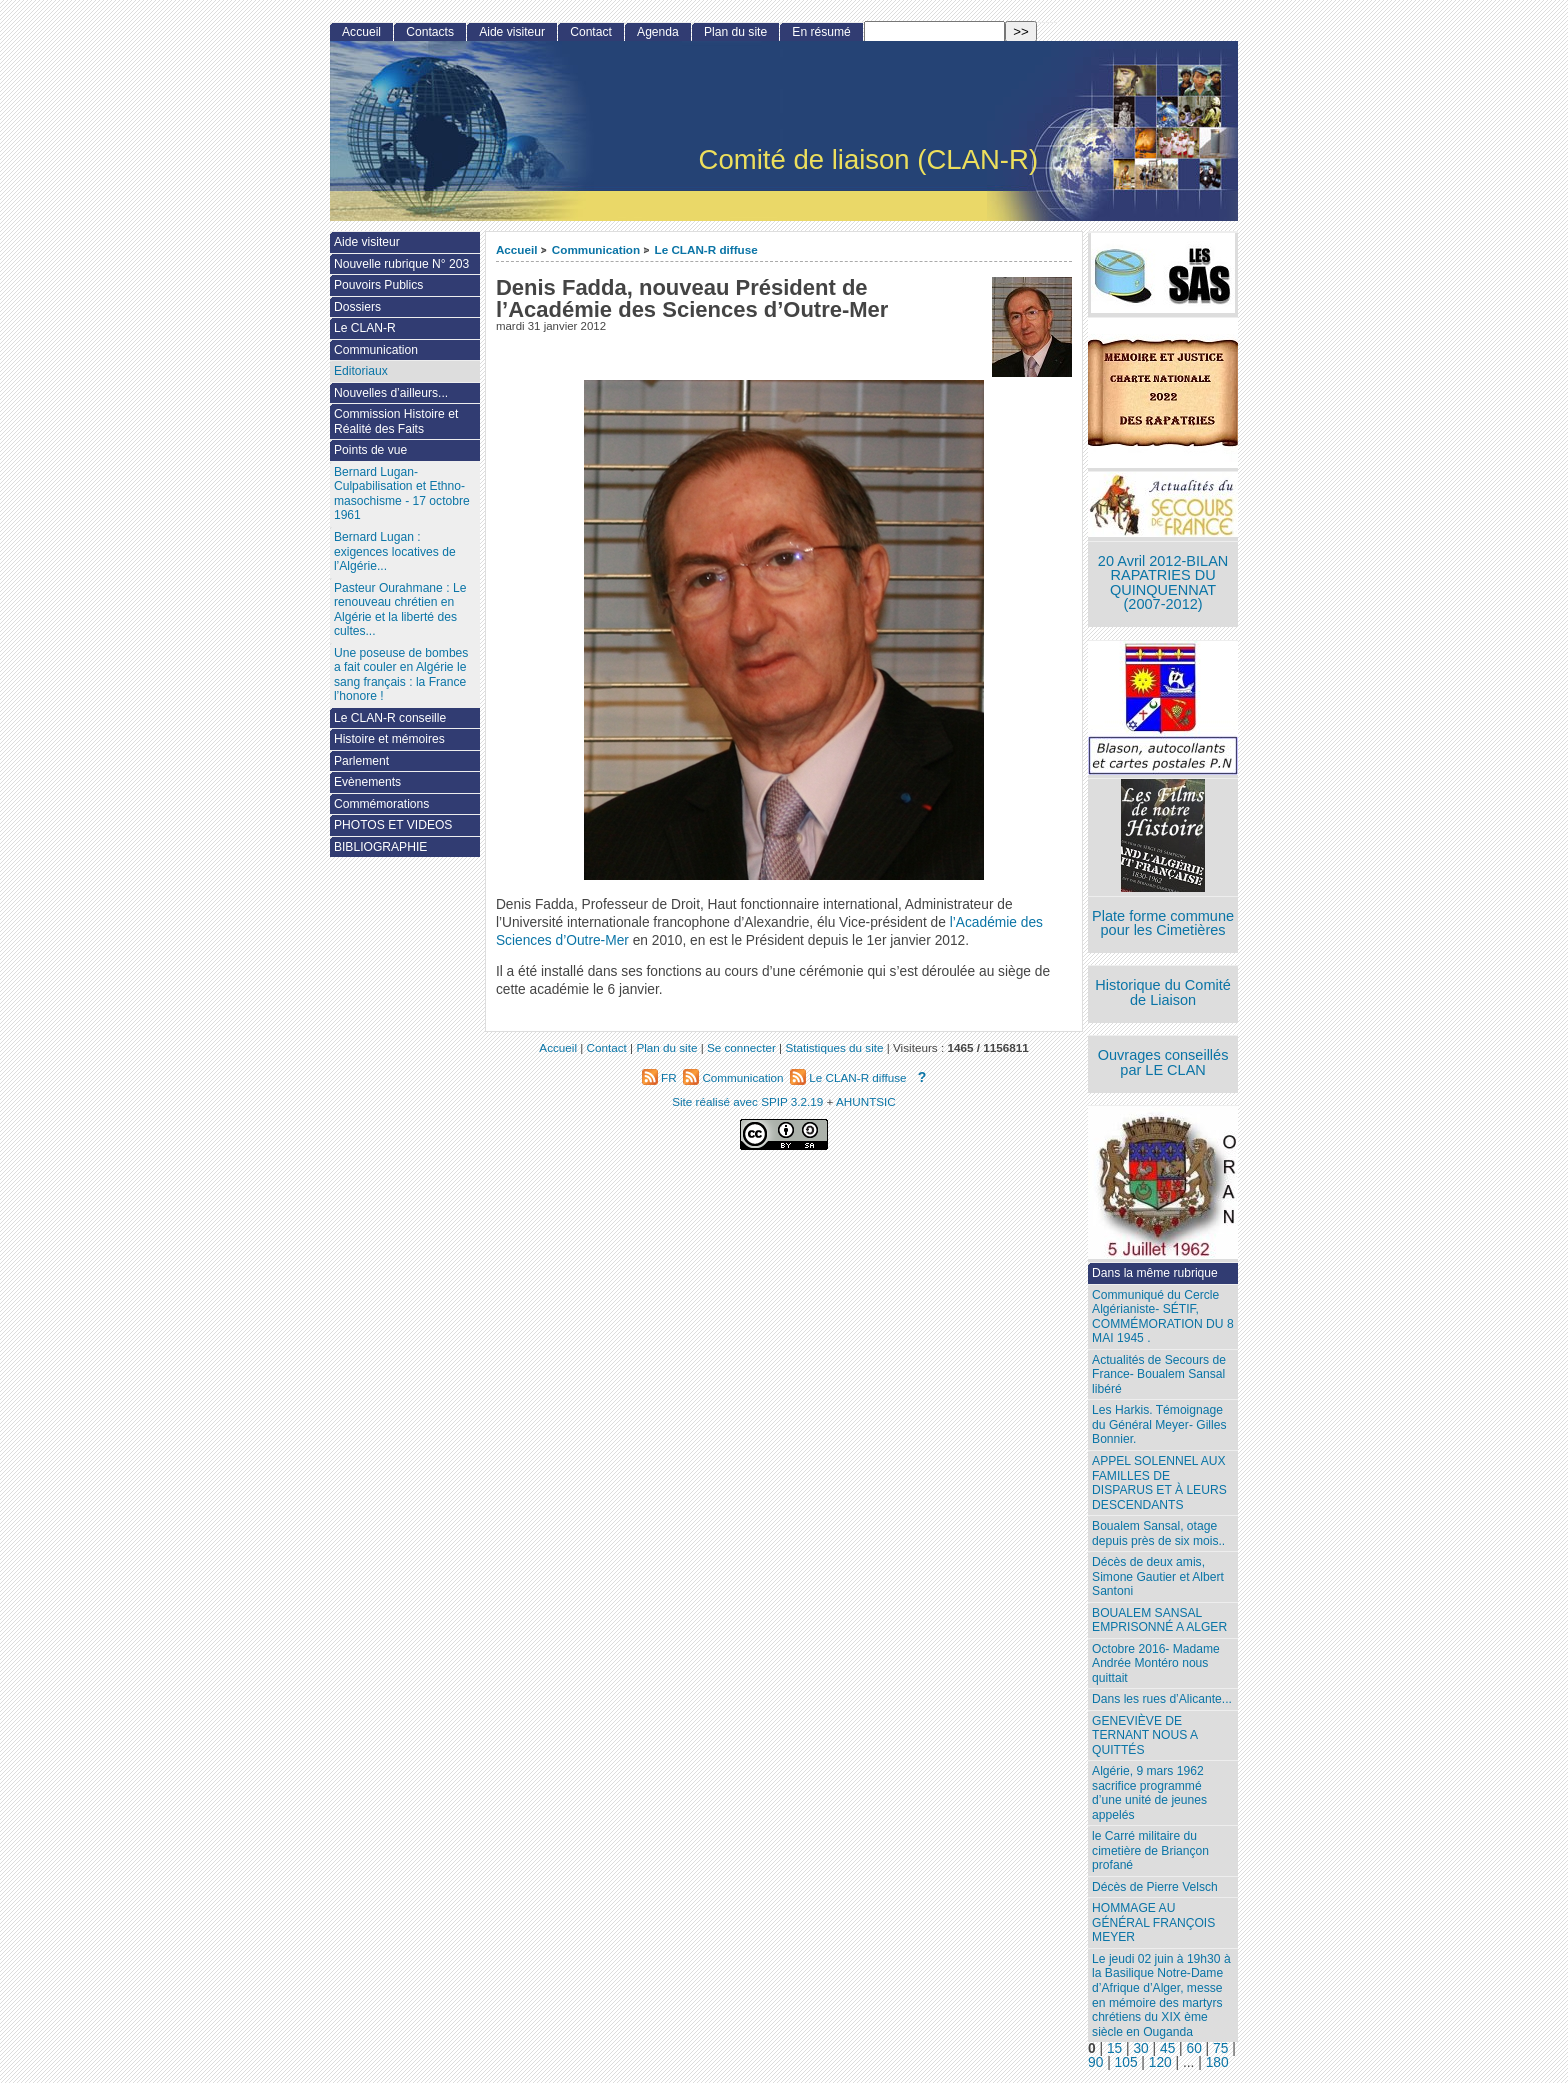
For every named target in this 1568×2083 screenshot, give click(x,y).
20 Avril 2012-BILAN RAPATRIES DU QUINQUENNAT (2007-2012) (1163, 583)
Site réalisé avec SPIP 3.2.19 (747, 1101)
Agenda (658, 32)
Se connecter (741, 1047)
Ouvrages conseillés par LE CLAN (1163, 1062)
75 (1220, 2048)
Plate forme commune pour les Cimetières (1163, 923)
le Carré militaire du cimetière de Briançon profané (1150, 1850)
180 (1217, 2062)
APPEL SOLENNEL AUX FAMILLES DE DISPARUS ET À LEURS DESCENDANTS (1159, 1483)
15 (1114, 2048)
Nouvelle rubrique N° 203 (401, 264)
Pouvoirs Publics (378, 285)
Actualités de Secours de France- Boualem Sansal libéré (1159, 1374)
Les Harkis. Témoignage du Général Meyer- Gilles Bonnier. (1159, 1424)
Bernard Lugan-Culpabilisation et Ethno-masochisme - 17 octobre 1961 (402, 494)
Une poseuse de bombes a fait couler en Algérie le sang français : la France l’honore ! (401, 675)
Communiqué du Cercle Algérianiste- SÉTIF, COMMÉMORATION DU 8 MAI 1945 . (1163, 1317)
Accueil (517, 249)
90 (1095, 2062)
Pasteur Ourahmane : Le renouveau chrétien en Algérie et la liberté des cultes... (400, 610)
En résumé (821, 32)
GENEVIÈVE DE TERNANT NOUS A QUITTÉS (1145, 1735)
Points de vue (370, 450)
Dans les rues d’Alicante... (1162, 1699)
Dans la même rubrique (1155, 1273)
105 (1126, 2062)
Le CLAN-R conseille (390, 718)
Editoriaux (361, 371)
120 (1160, 2062)
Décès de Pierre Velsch (1155, 1887)
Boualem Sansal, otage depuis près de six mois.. (1158, 1533)
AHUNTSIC (866, 1101)
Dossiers (357, 307)
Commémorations (381, 804)
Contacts (430, 32)
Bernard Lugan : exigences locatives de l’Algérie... (395, 551)
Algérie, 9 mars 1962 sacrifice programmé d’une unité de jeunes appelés (1149, 1793)
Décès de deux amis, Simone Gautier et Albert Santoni (1158, 1576)
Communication (596, 249)
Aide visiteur (512, 32)
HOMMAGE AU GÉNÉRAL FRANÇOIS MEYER (1153, 1922)
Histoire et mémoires (389, 739)
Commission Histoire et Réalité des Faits (396, 421)
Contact (591, 32)
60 (1194, 2048)
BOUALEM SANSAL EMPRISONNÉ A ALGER (1159, 1620)
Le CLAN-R (365, 328)
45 (1167, 2048)
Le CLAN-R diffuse (706, 249)
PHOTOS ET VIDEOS (393, 825)
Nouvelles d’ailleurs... (391, 393)
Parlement (361, 761)
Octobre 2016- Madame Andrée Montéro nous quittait (1156, 1663)
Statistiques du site (834, 1047)
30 (1140, 2048)
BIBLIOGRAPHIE (380, 847)
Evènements (367, 782)
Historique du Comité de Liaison (1163, 992)
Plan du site (735, 32)
